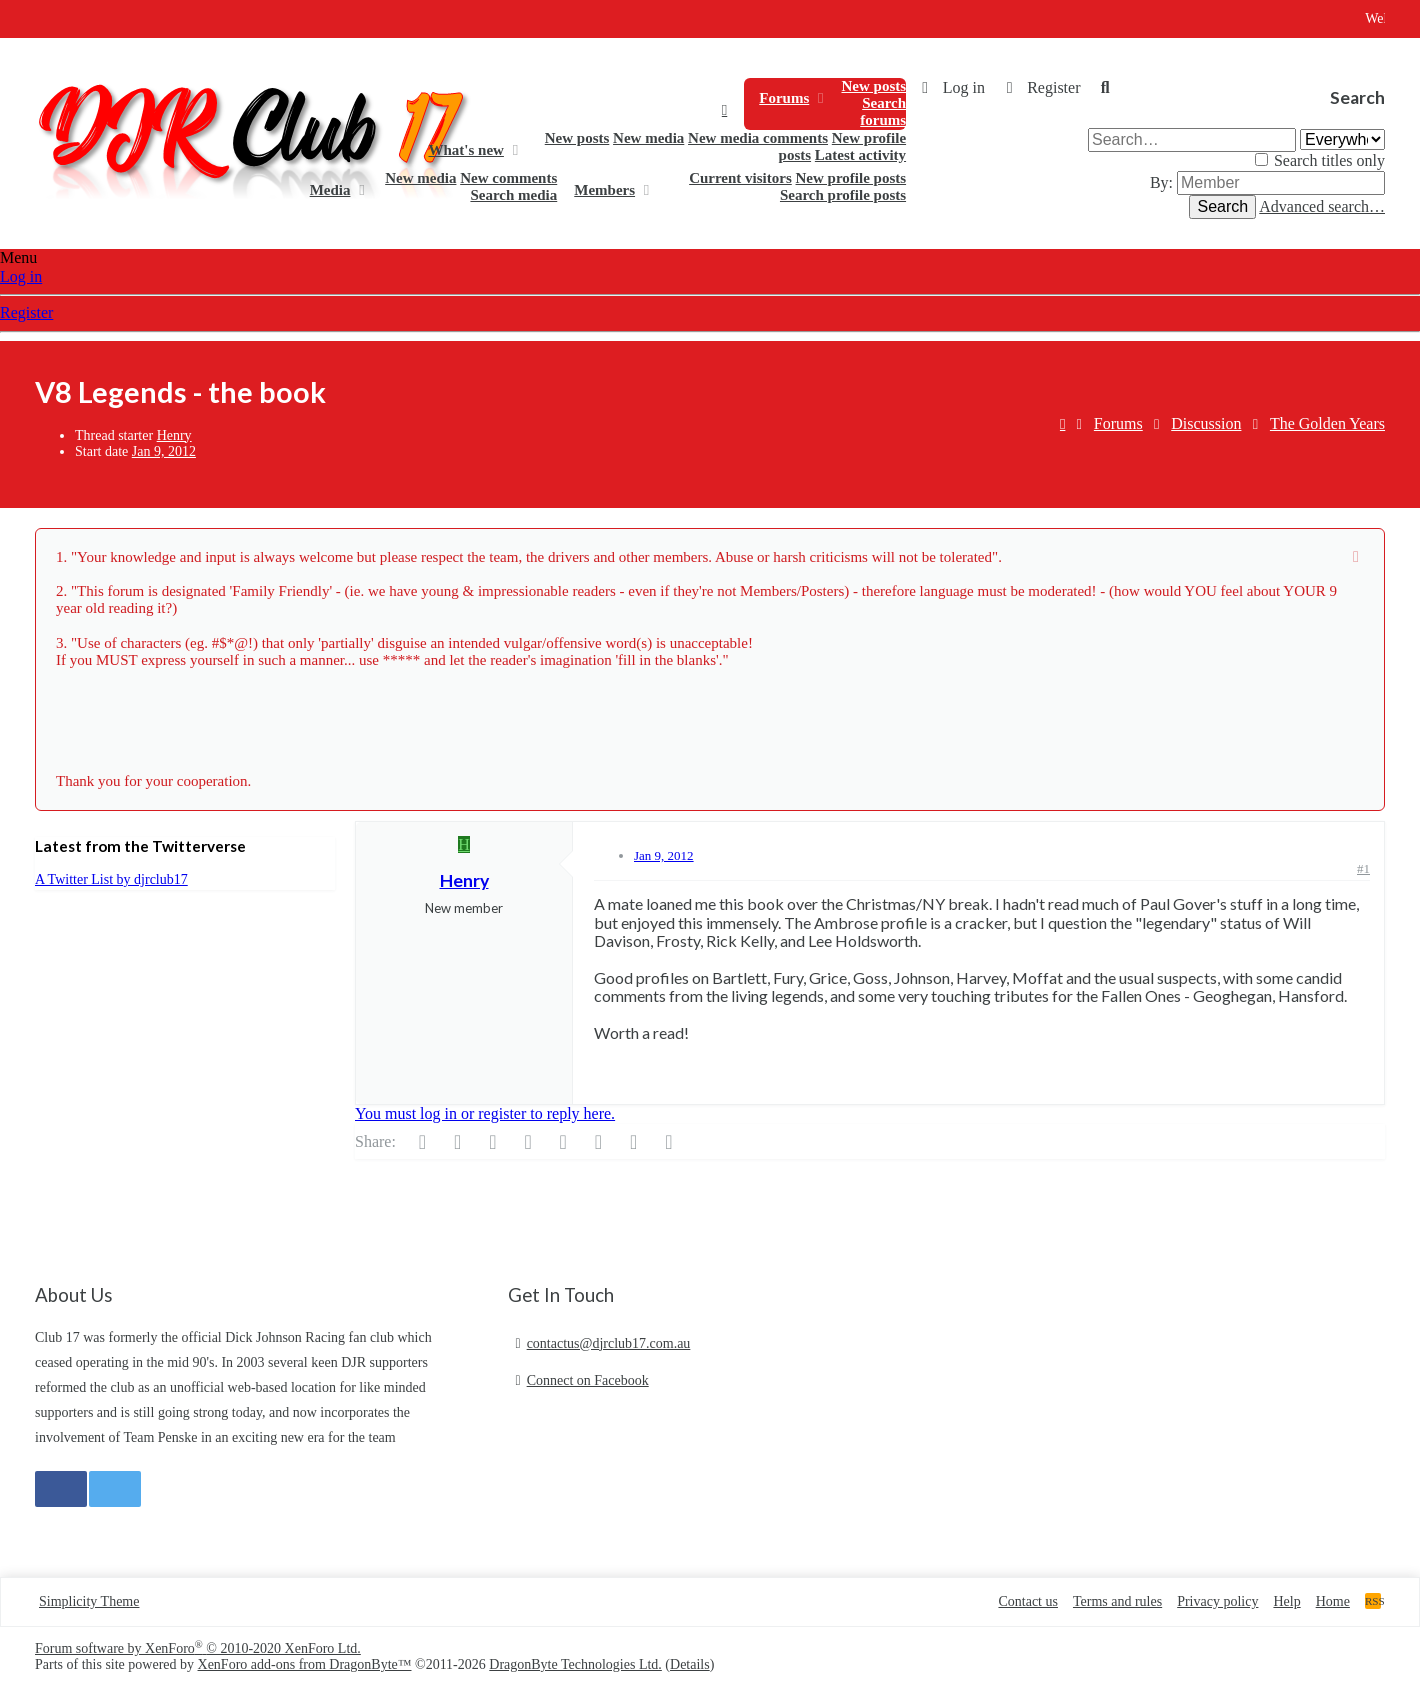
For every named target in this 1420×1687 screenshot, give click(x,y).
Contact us (1028, 1601)
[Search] (1105, 88)
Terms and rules (1117, 1601)
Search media (513, 195)
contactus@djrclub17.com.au (609, 1343)
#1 (1363, 868)
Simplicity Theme (89, 1601)
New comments (508, 178)
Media (330, 190)
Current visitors (740, 178)
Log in (21, 276)
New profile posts (851, 178)
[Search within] (1342, 139)
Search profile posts (843, 195)
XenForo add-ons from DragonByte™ (305, 1664)
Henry (174, 435)
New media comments (758, 138)
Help (1286, 1601)
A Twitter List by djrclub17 (111, 879)
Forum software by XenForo (198, 1648)
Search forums (883, 111)
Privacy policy (1217, 1601)
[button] (820, 98)
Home (724, 110)
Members (604, 190)
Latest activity (860, 155)
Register (26, 312)
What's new (465, 150)
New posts (873, 86)
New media (648, 138)
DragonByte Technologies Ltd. (575, 1664)
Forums (784, 98)
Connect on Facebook (588, 1380)
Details (690, 1664)
